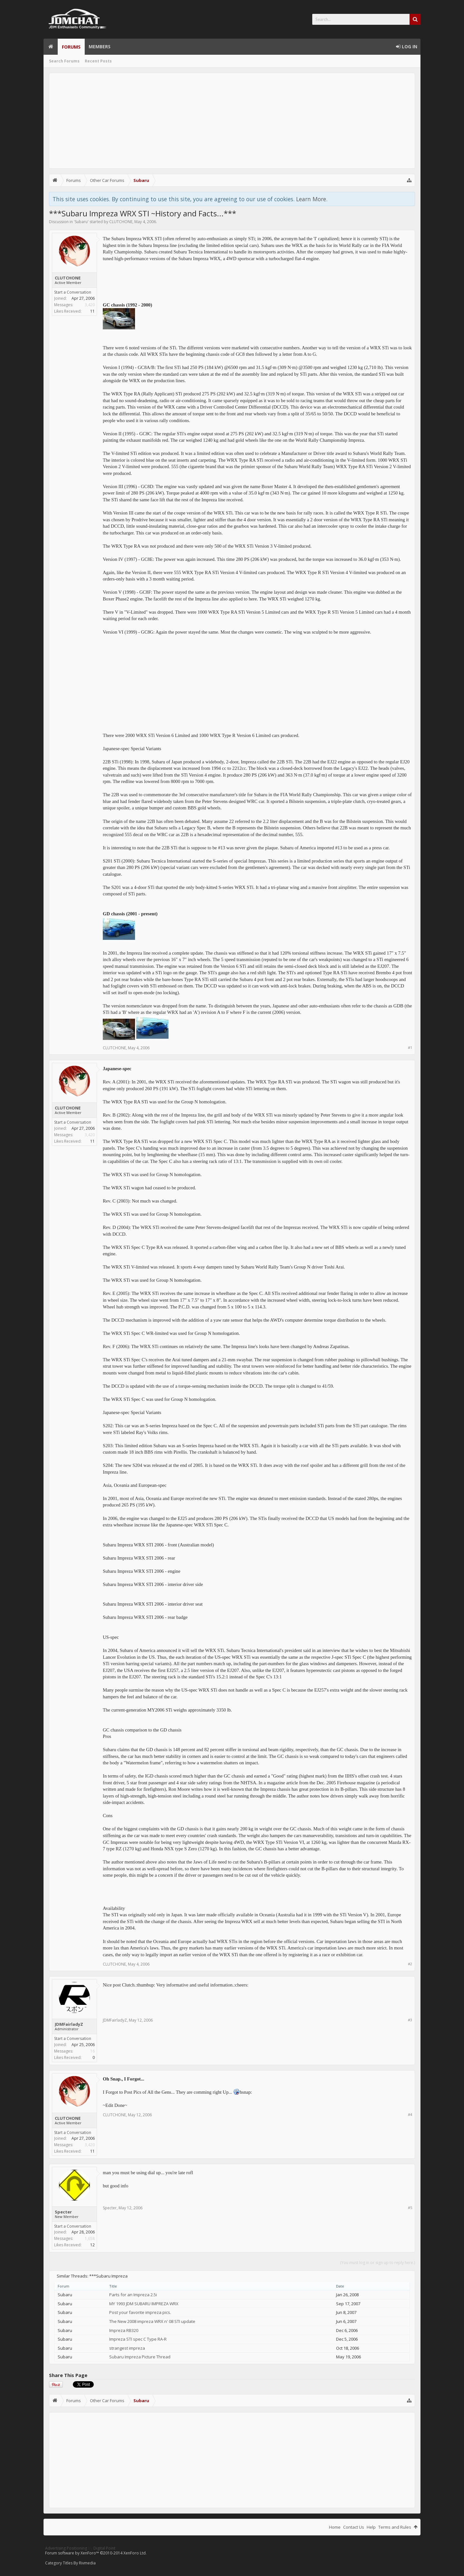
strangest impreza (127, 2348)
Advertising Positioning (66, 2548)
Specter (63, 2211)
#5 (410, 2207)
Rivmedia (87, 2563)
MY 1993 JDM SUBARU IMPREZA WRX (144, 2304)
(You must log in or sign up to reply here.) (377, 2262)
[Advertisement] (232, 121)
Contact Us (353, 2527)
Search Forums (64, 61)
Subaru (81, 221)
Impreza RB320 (123, 2330)
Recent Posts (98, 61)
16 (92, 2051)
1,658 (90, 2238)
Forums (71, 47)
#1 (410, 1047)
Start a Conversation (72, 292)
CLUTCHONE (120, 221)
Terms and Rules (394, 2527)
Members (100, 46)
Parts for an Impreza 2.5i (133, 2295)
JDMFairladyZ (69, 2024)
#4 (410, 2114)
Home (51, 47)
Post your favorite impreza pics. (140, 2312)
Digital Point (104, 2548)
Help (371, 2527)
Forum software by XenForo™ (96, 2553)
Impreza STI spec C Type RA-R (138, 2339)
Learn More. (311, 199)
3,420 (90, 304)
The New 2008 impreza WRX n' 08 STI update (152, 2321)
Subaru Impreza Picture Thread (139, 2357)
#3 (410, 2019)
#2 (410, 1963)
